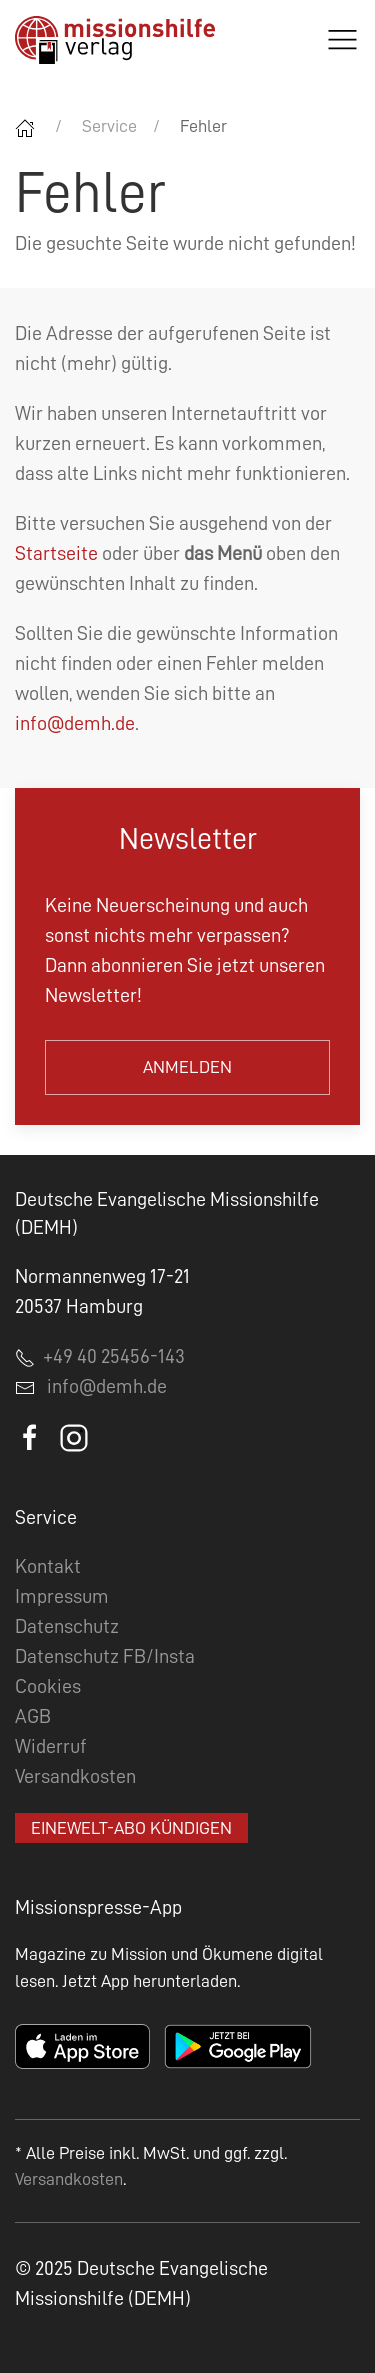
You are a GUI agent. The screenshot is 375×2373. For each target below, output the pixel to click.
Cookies (48, 1686)
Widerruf (51, 1746)
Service (109, 126)
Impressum (62, 1596)
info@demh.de (75, 723)
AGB (33, 1716)
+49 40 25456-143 (100, 1356)
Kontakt (48, 1566)
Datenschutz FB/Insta (105, 1656)
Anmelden (187, 1067)
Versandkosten (75, 1776)
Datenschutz (67, 1626)
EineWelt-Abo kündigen (131, 1828)
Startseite (56, 553)
